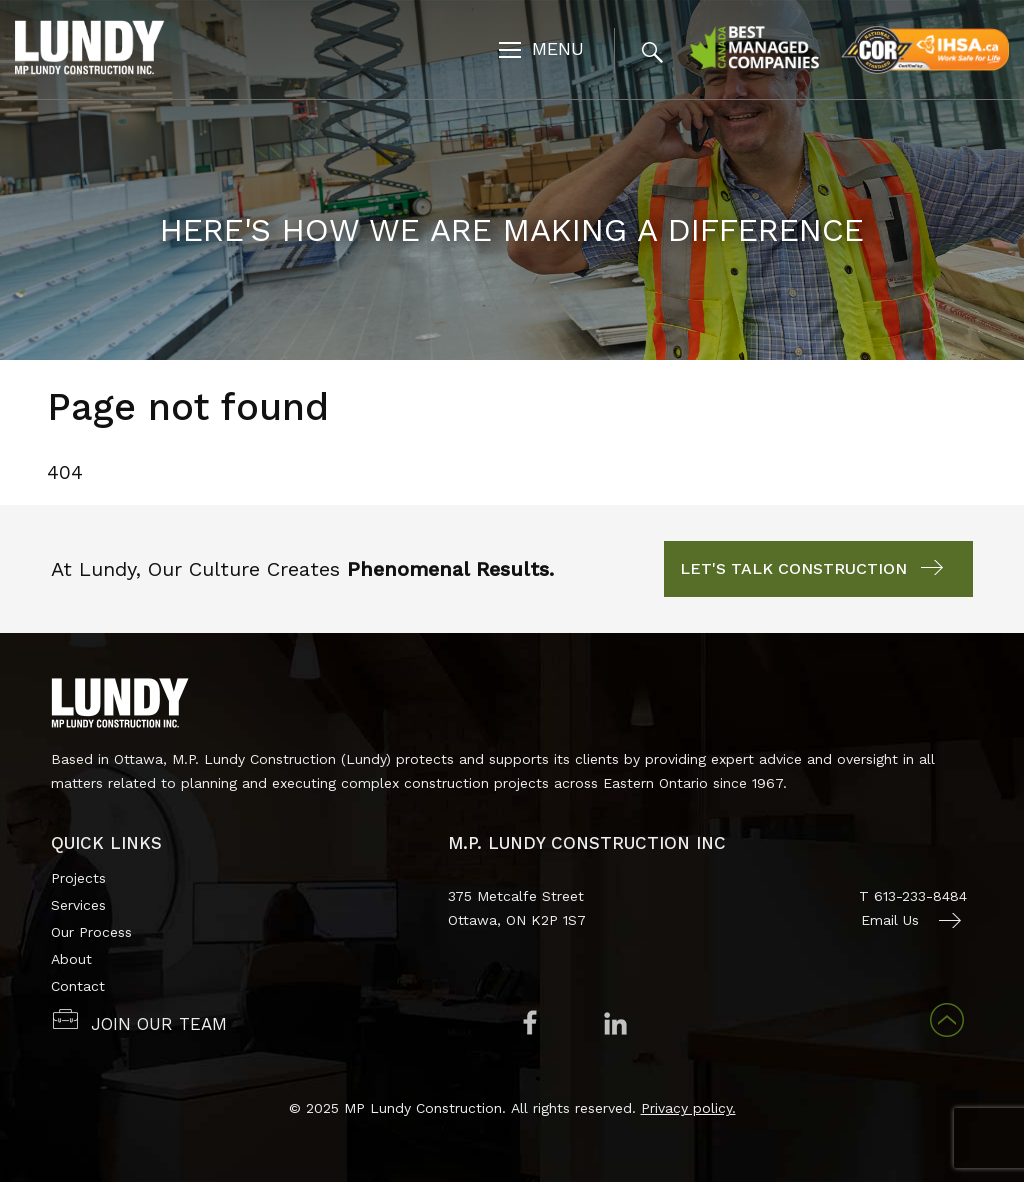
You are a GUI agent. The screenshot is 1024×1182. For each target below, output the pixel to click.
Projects (78, 878)
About (71, 959)
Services (78, 905)
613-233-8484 (920, 896)
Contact (78, 986)
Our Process (91, 932)
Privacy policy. (688, 1108)
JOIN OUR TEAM (159, 1024)
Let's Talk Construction (793, 568)
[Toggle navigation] (541, 51)
